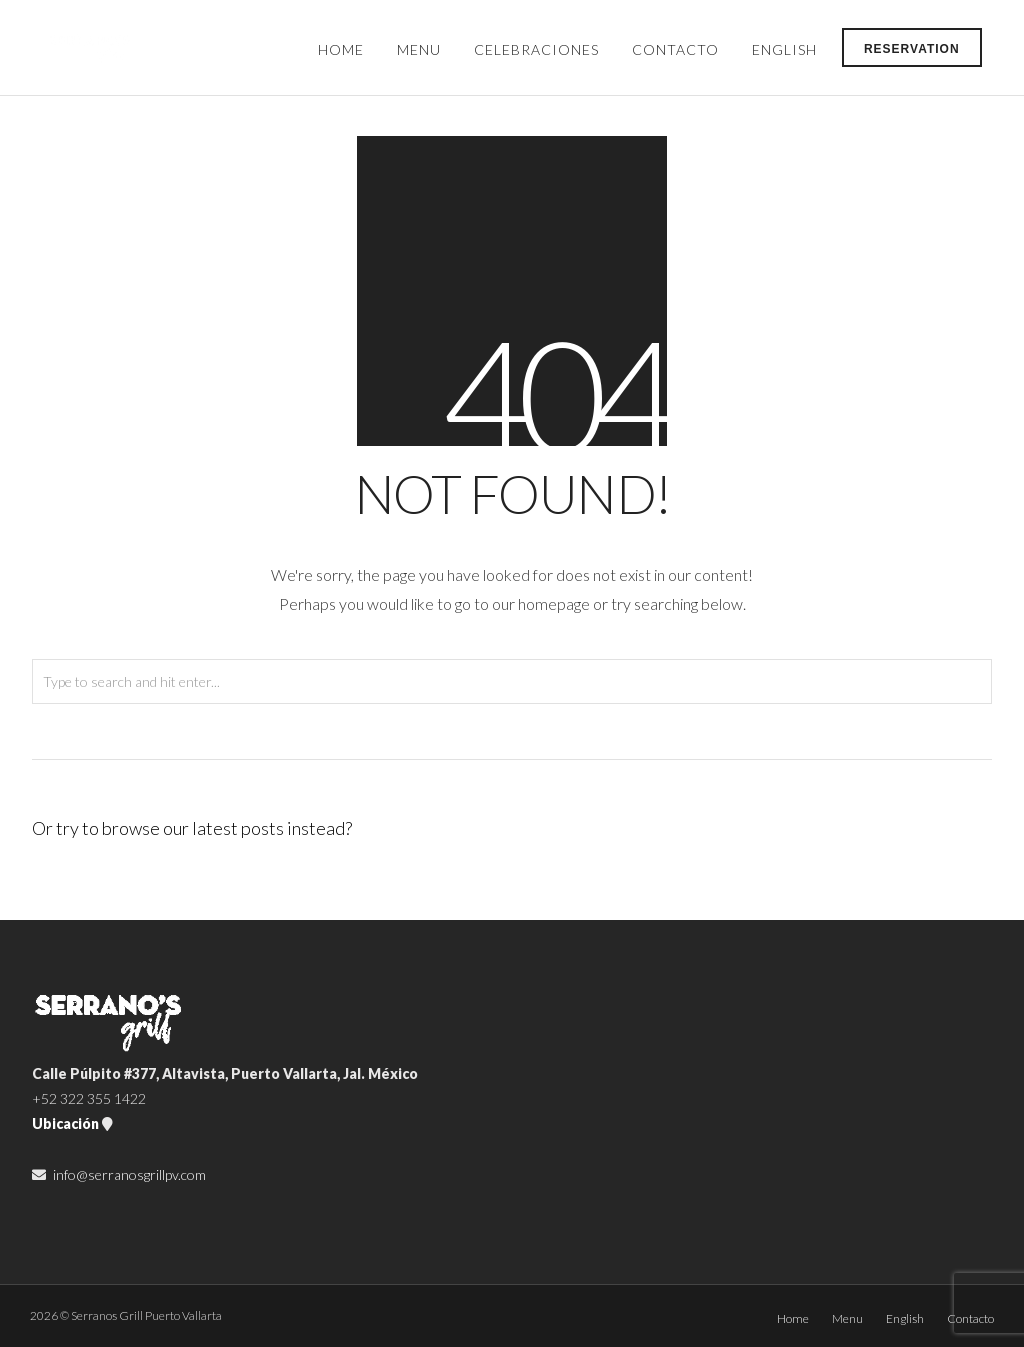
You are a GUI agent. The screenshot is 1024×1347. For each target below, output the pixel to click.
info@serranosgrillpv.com (129, 1174)
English (784, 49)
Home (341, 49)
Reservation (912, 49)
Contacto (675, 49)
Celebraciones (536, 49)
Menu (419, 49)
